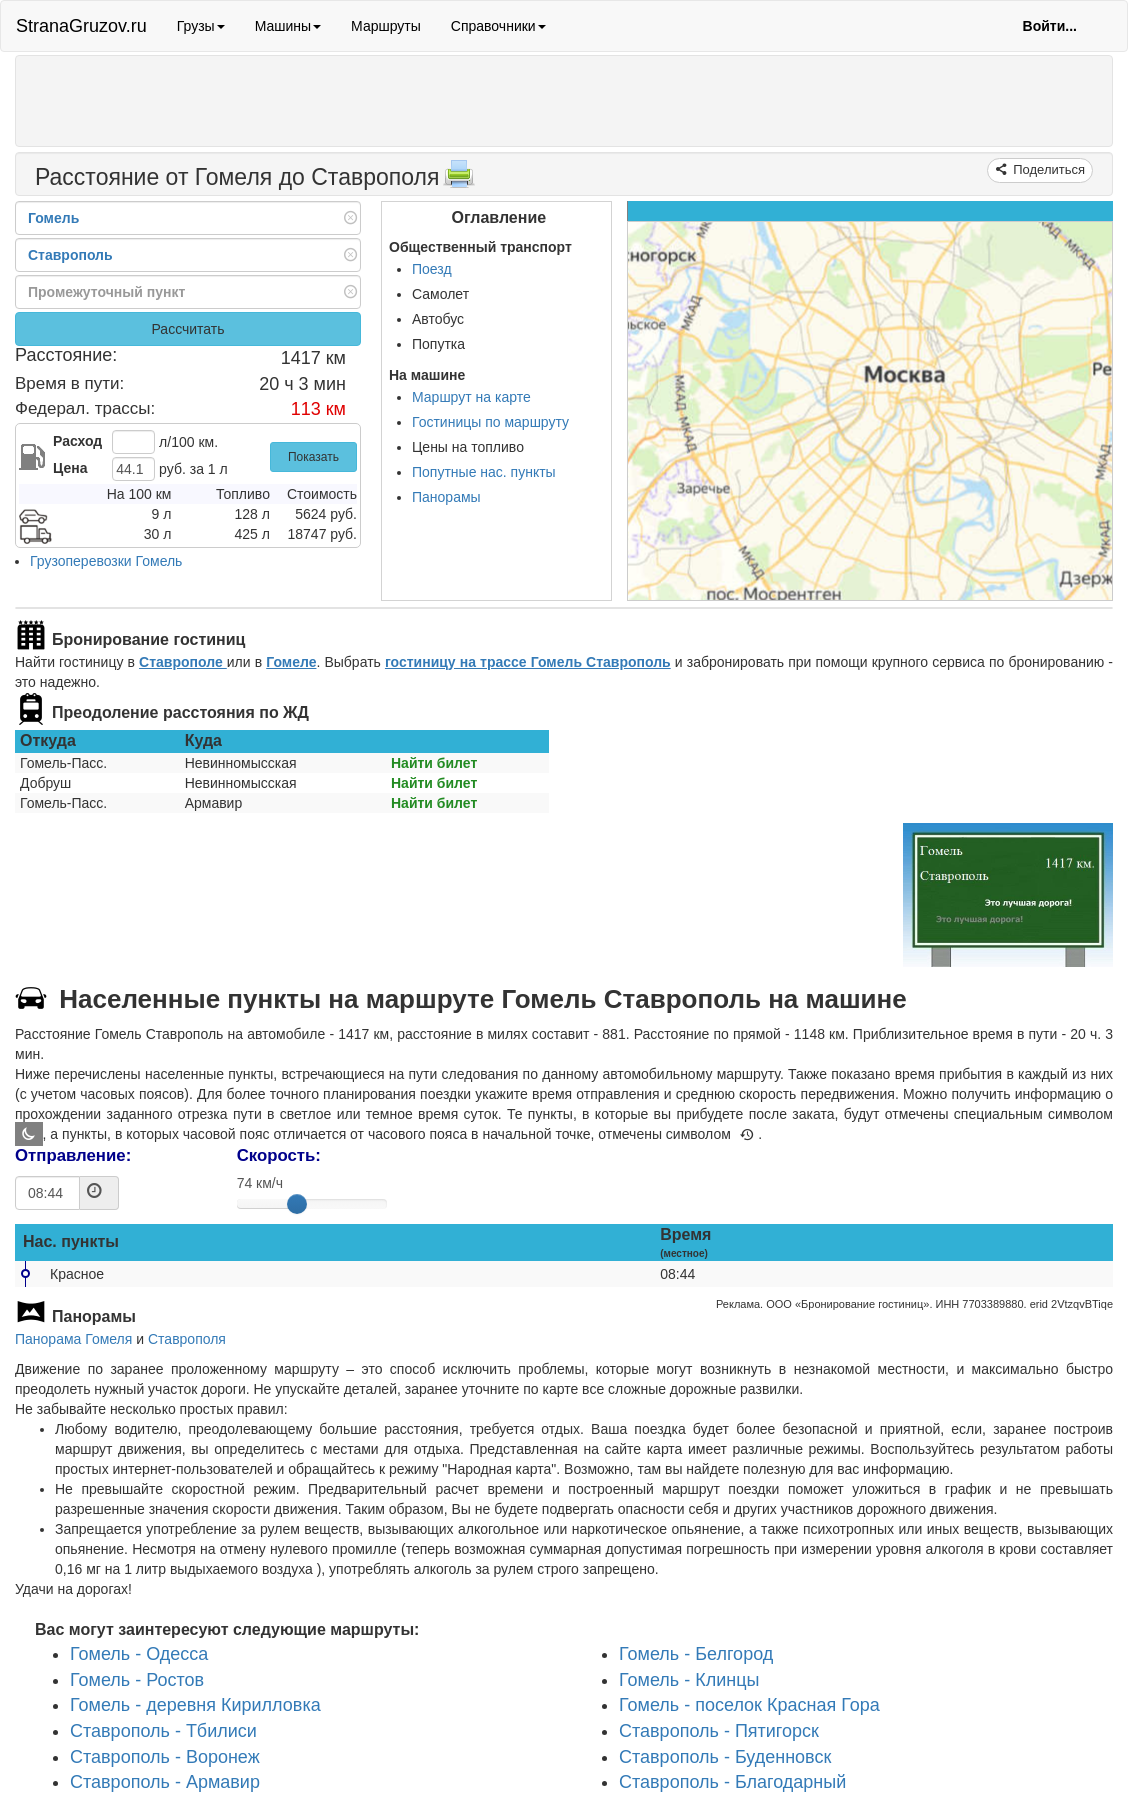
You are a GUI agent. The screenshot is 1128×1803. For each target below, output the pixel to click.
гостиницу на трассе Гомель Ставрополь (528, 662)
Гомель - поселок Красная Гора (749, 1706)
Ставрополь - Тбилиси (163, 1731)
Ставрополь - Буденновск (725, 1757)
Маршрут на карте (471, 397)
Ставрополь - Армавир (165, 1783)
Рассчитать (187, 329)
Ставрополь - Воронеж (165, 1757)
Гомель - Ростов (137, 1680)
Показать (313, 457)
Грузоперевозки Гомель (106, 561)
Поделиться (1047, 169)
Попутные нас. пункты (484, 472)
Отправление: (73, 1155)
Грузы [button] (201, 26)
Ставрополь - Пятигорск (719, 1731)
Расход (77, 441)
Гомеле (291, 662)
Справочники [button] (498, 26)
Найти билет (434, 763)
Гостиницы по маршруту (490, 422)
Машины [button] (288, 26)
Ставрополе (183, 662)
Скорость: (279, 1155)
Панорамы (446, 497)
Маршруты (386, 26)
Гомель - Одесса (139, 1654)
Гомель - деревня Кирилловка (195, 1706)
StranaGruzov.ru (81, 26)
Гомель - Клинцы (689, 1680)
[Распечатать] (459, 180)
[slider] (297, 1204)
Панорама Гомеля (73, 1339)
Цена (70, 468)
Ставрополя (187, 1339)
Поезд (432, 269)
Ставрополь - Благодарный (732, 1783)
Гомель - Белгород (696, 1654)
